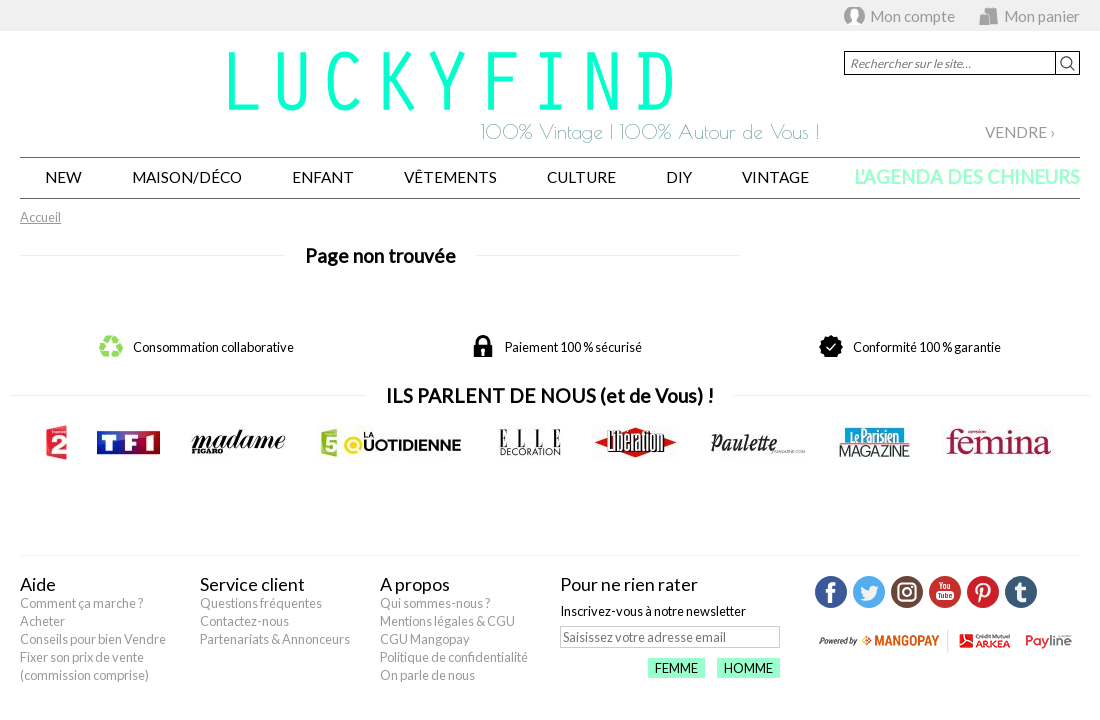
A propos (415, 584)
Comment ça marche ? (82, 603)
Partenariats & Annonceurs (275, 639)
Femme (676, 668)
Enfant (323, 177)
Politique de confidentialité (454, 657)
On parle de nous (427, 675)
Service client (252, 584)
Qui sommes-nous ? (435, 603)
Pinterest (983, 592)
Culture (581, 177)
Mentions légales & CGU (447, 621)
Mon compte (912, 16)
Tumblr (1021, 592)
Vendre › (1020, 132)
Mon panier (1042, 16)
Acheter (42, 621)
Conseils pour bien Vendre (93, 639)
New (63, 177)
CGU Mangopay (425, 639)
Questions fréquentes (261, 603)
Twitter (869, 592)
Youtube (945, 592)
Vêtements (450, 177)
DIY (679, 177)
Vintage (775, 177)
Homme (748, 668)
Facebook (831, 592)
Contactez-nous (244, 621)
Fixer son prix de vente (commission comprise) (84, 666)
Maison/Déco (187, 177)
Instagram (907, 592)
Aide (38, 584)
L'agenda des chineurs (967, 177)
